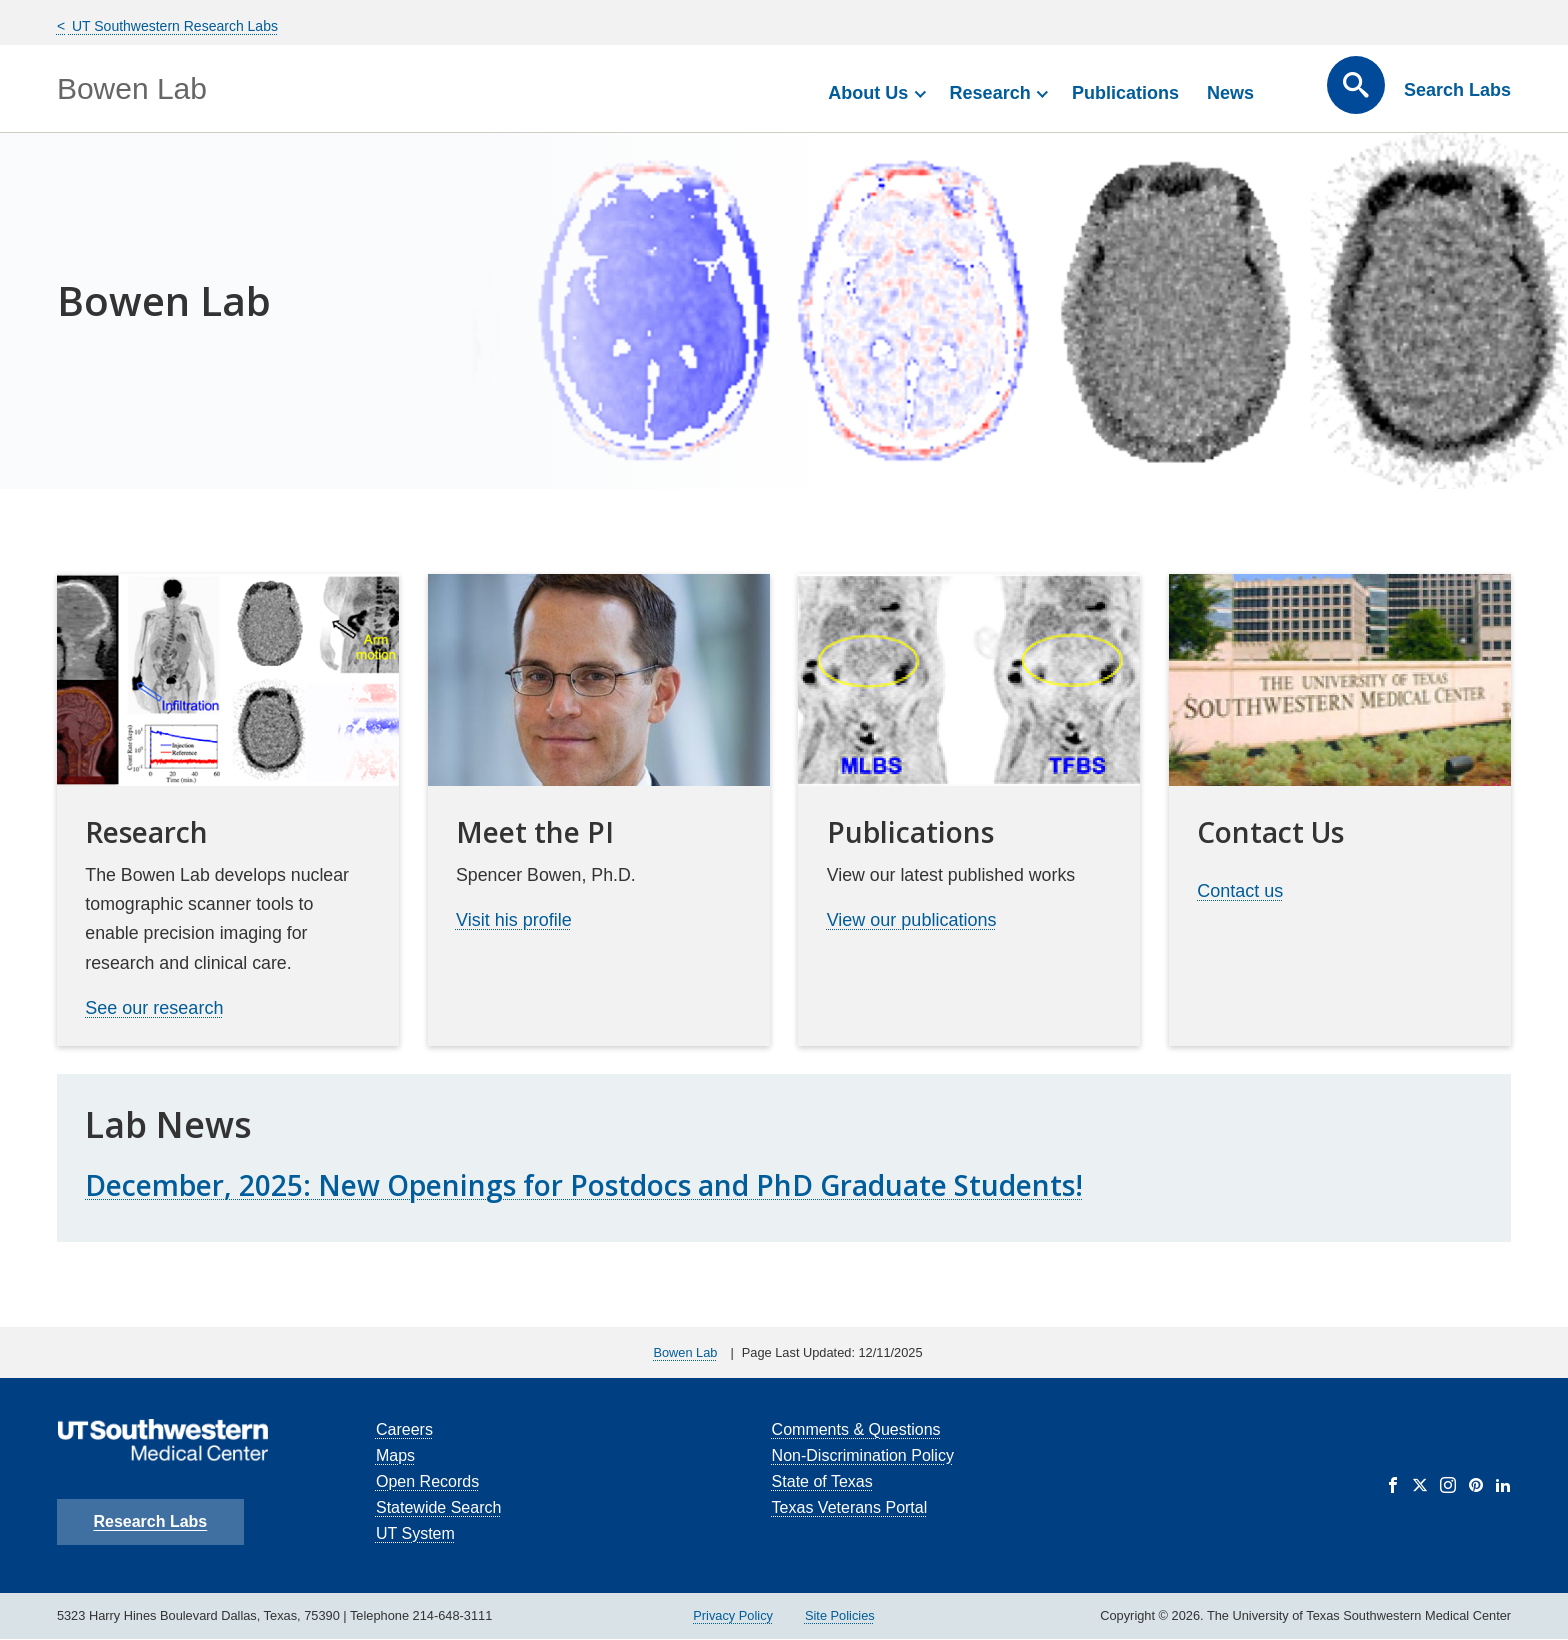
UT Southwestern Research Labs (173, 26)
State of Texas (822, 1481)
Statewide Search (438, 1507)
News (1230, 93)
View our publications (912, 920)
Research (990, 93)
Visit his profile (514, 920)
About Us (868, 93)
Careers (404, 1429)
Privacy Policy (733, 1615)
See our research (154, 1008)
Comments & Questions (856, 1429)
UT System (415, 1533)
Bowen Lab (132, 88)
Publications (1125, 93)
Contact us (1240, 891)
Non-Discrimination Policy (863, 1455)
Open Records (427, 1481)
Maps (395, 1455)
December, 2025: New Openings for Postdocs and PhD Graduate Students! (584, 1185)
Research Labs (150, 1521)
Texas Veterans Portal (850, 1507)
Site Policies (840, 1615)
